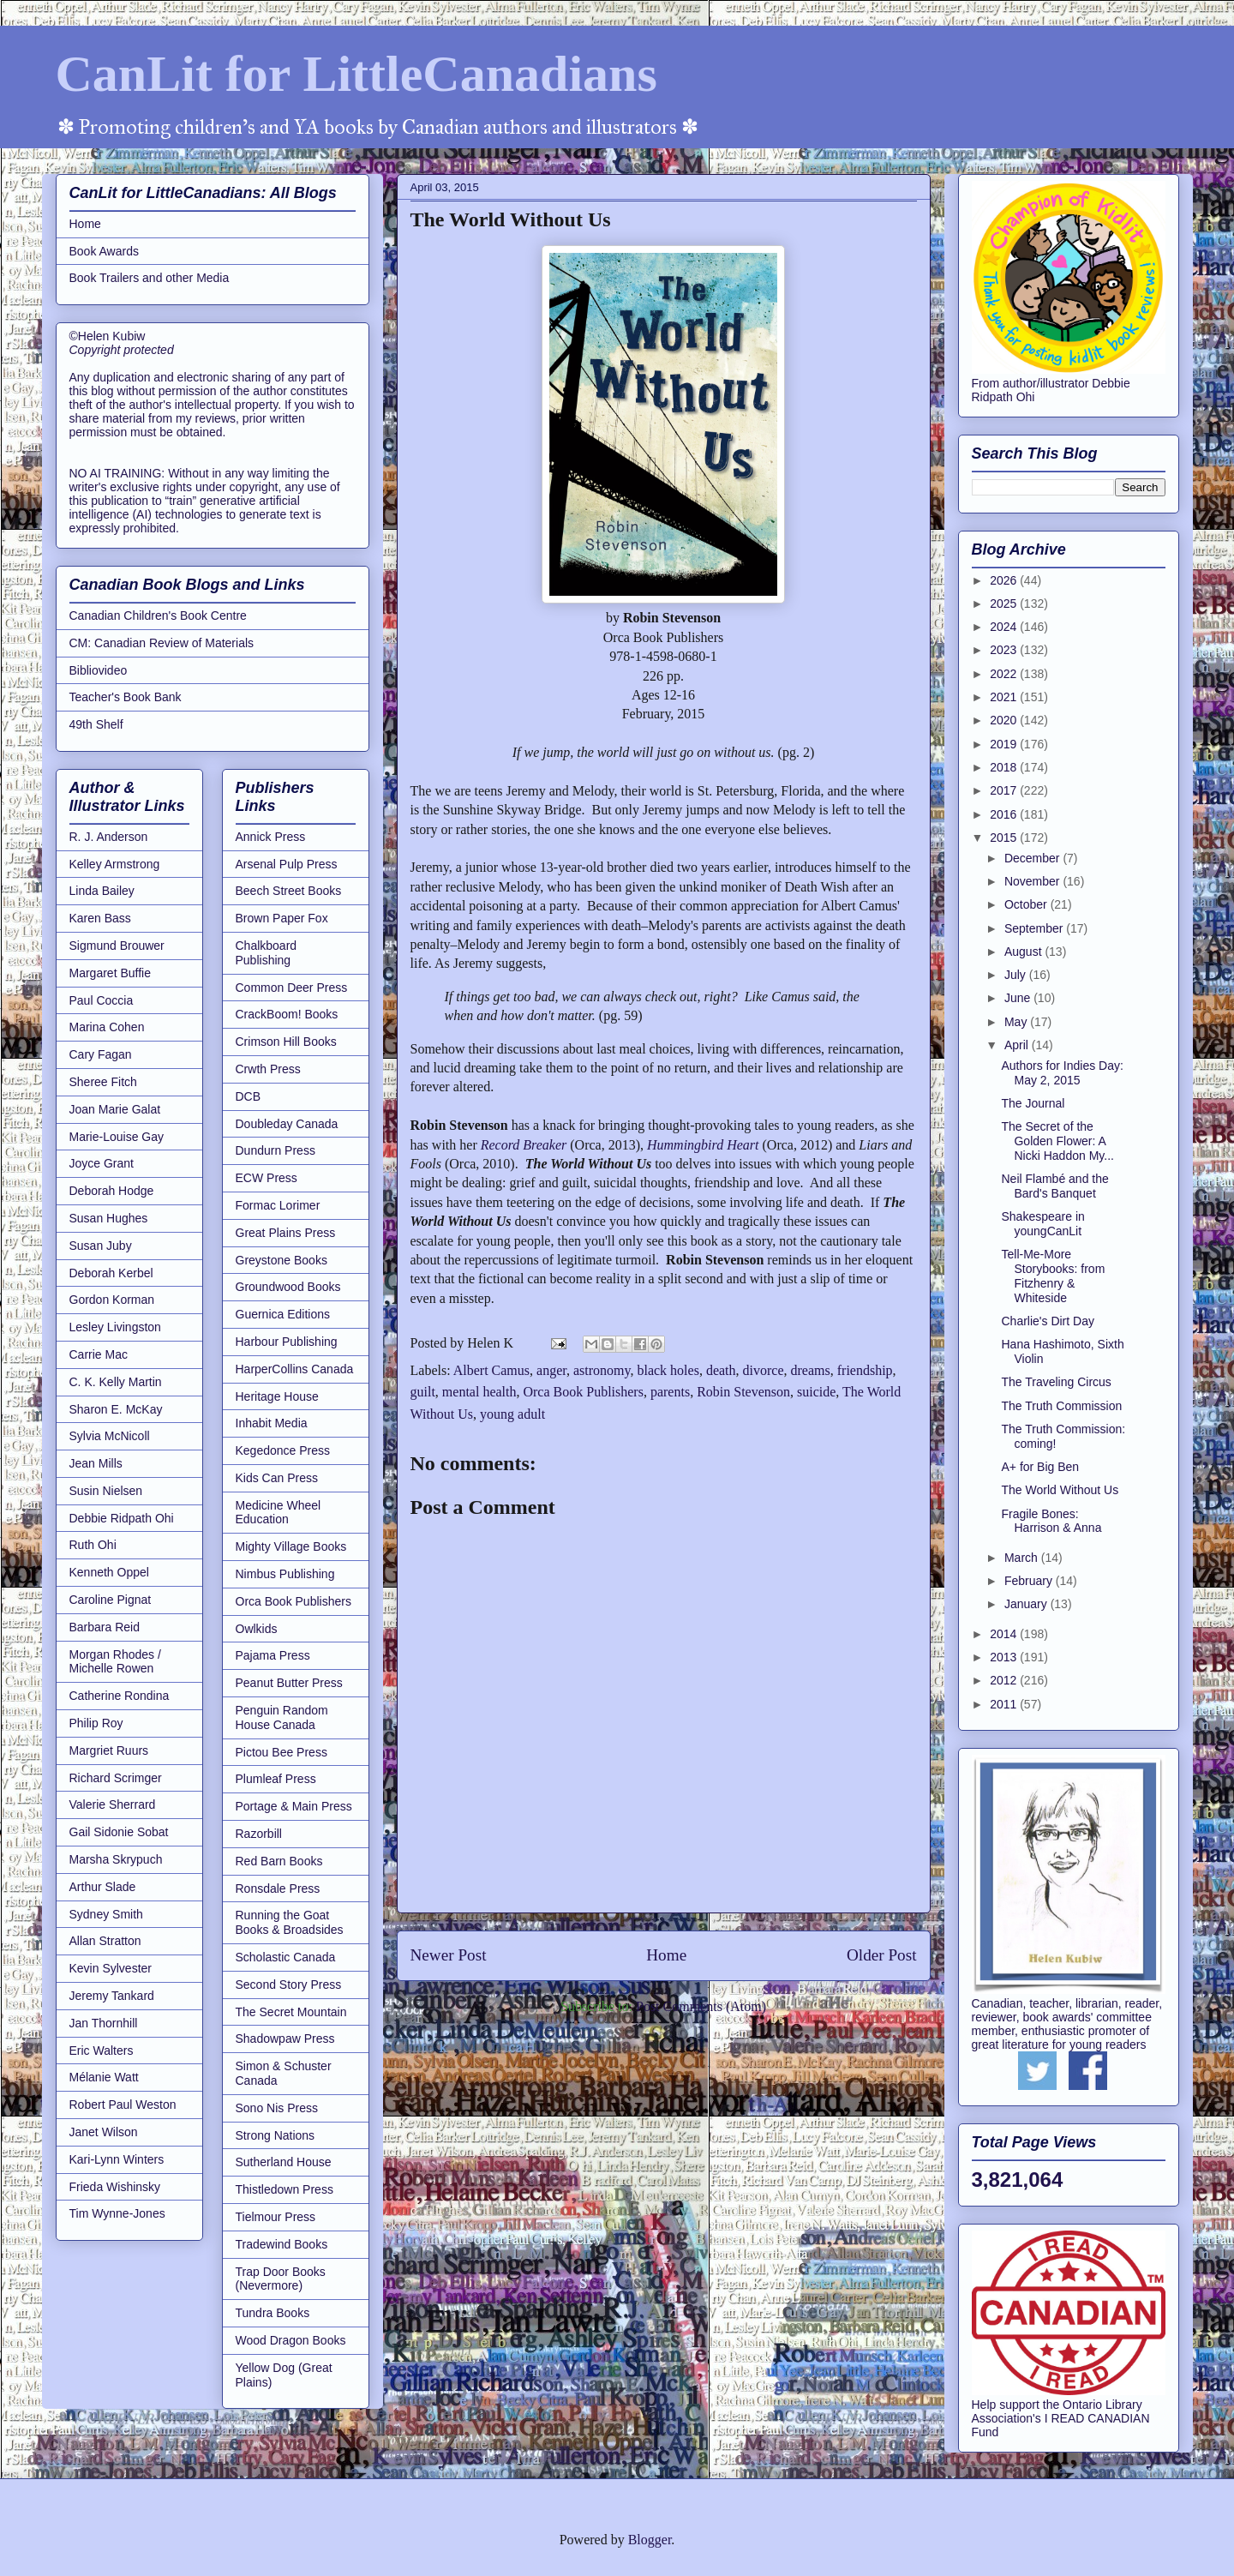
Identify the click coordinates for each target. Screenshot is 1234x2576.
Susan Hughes (108, 1218)
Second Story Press (289, 1984)
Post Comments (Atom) (701, 2006)
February (1030, 1581)
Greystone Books (281, 1260)
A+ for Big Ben (1040, 1467)
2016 (1005, 814)
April (1018, 1045)
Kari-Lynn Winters (117, 2159)
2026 (1005, 580)
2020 (1005, 720)
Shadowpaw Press (285, 2038)
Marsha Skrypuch (116, 1859)
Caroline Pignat (110, 1599)
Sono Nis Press (277, 2108)
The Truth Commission (1061, 1406)
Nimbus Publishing (285, 1574)
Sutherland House (284, 2162)
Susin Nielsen (106, 1491)
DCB (248, 1096)
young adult (512, 1414)
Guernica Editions (283, 1314)
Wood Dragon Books (291, 2340)
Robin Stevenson (743, 1391)
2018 (1005, 767)
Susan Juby (100, 1245)
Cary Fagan (100, 1054)
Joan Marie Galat (115, 1109)
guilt (422, 1391)
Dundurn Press (275, 1150)
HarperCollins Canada (295, 1369)
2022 (1005, 674)
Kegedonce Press (283, 1450)
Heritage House (277, 1396)
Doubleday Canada (287, 1124)
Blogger (650, 2539)
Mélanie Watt (104, 2077)
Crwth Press (268, 1069)
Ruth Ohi (93, 1545)
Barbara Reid (105, 1627)
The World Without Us (1059, 1490)
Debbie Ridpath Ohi (121, 1518)
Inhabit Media (272, 1423)
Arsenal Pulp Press (287, 864)
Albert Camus (491, 1370)
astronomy (602, 1370)
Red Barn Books (279, 1861)
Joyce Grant (101, 1163)
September (1035, 928)
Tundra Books (273, 2313)
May (1017, 1022)
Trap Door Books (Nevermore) (281, 2279)
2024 (1005, 626)
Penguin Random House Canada (282, 1717)
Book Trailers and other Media (149, 278)
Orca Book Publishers (583, 1391)
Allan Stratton (105, 1941)
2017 (1005, 790)
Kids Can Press (277, 1478)
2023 (1005, 650)
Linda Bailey (102, 891)
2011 (1005, 1704)
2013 (1005, 1657)
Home (666, 1955)
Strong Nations (275, 2135)
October (1027, 904)
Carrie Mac (98, 1354)
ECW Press (266, 1178)
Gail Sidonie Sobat (119, 1832)
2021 (1005, 697)
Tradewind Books (282, 2244)
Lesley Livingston (115, 1327)
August (1024, 951)
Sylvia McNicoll (109, 1436)
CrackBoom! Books (287, 1014)
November (1033, 881)
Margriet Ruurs (109, 1750)
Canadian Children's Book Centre (158, 615)
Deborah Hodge (111, 1191)
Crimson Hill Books (286, 1041)
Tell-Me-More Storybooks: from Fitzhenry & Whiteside (1053, 1275)
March (1022, 1557)
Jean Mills (96, 1463)
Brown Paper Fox (282, 918)
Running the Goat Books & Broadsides (290, 1922)
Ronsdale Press (278, 1888)
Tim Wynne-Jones (117, 2213)
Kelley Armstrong (114, 864)
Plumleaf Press (276, 1779)
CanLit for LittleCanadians (356, 73)
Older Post (882, 1955)
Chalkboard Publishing (266, 953)
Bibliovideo (98, 670)
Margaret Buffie (110, 973)
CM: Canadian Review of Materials (162, 643)
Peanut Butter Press (289, 1683)
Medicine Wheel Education (278, 1512)
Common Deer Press (292, 987)
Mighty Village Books (291, 1546)
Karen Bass (100, 918)
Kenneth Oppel (109, 1572)
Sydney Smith (106, 1914)
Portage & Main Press (294, 1806)
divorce (763, 1370)
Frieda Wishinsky (115, 2187)
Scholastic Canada (286, 1957)
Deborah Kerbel (111, 1273)
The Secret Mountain (291, 2012)
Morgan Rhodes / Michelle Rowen (115, 1662)
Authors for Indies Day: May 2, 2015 (1062, 1073)
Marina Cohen (107, 1027)
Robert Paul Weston (123, 2104)
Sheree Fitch (103, 1082)
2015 (1005, 837)
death (721, 1370)
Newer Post (448, 1955)
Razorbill (259, 1833)
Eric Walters (101, 2050)
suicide (816, 1391)
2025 (1005, 603)
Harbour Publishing (287, 1341)
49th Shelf (96, 724)
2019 (1005, 744)
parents (670, 1391)
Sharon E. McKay (116, 1409)
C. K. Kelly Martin (115, 1382)
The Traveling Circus (1056, 1382)
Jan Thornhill (103, 2023)
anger (551, 1370)
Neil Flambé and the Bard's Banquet (1054, 1186)
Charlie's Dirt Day (1047, 1321)
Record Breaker (526, 1145)
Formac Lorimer (278, 1205)
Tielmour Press (276, 2217)
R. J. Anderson (108, 837)
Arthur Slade (102, 1887)
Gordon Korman (112, 1299)
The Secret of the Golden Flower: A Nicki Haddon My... (1057, 1141)
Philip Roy (96, 1723)
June (1018, 998)
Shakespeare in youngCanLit (1042, 1224)
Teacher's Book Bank (125, 697)
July (1016, 975)
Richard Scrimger (115, 1778)
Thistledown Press (284, 2189)
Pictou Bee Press (281, 1752)
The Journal (1032, 1103)
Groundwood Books (288, 1287)
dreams (810, 1370)
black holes (667, 1370)
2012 (1005, 1680)
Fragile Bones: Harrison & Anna (1051, 1521)
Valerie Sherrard (112, 1804)
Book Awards (104, 251)
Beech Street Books (289, 891)
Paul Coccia (101, 1000)
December (1033, 858)
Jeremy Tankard (111, 1996)
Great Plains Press (286, 1233)
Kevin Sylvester (110, 1968)
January (1027, 1604)
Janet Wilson (103, 2132)
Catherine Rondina (119, 1695)
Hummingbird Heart (703, 1145)
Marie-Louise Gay (117, 1137)
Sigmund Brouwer (117, 945)
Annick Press (271, 837)
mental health (479, 1391)
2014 (1005, 1634)
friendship (865, 1370)
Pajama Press (273, 1655)
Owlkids (257, 1629)
